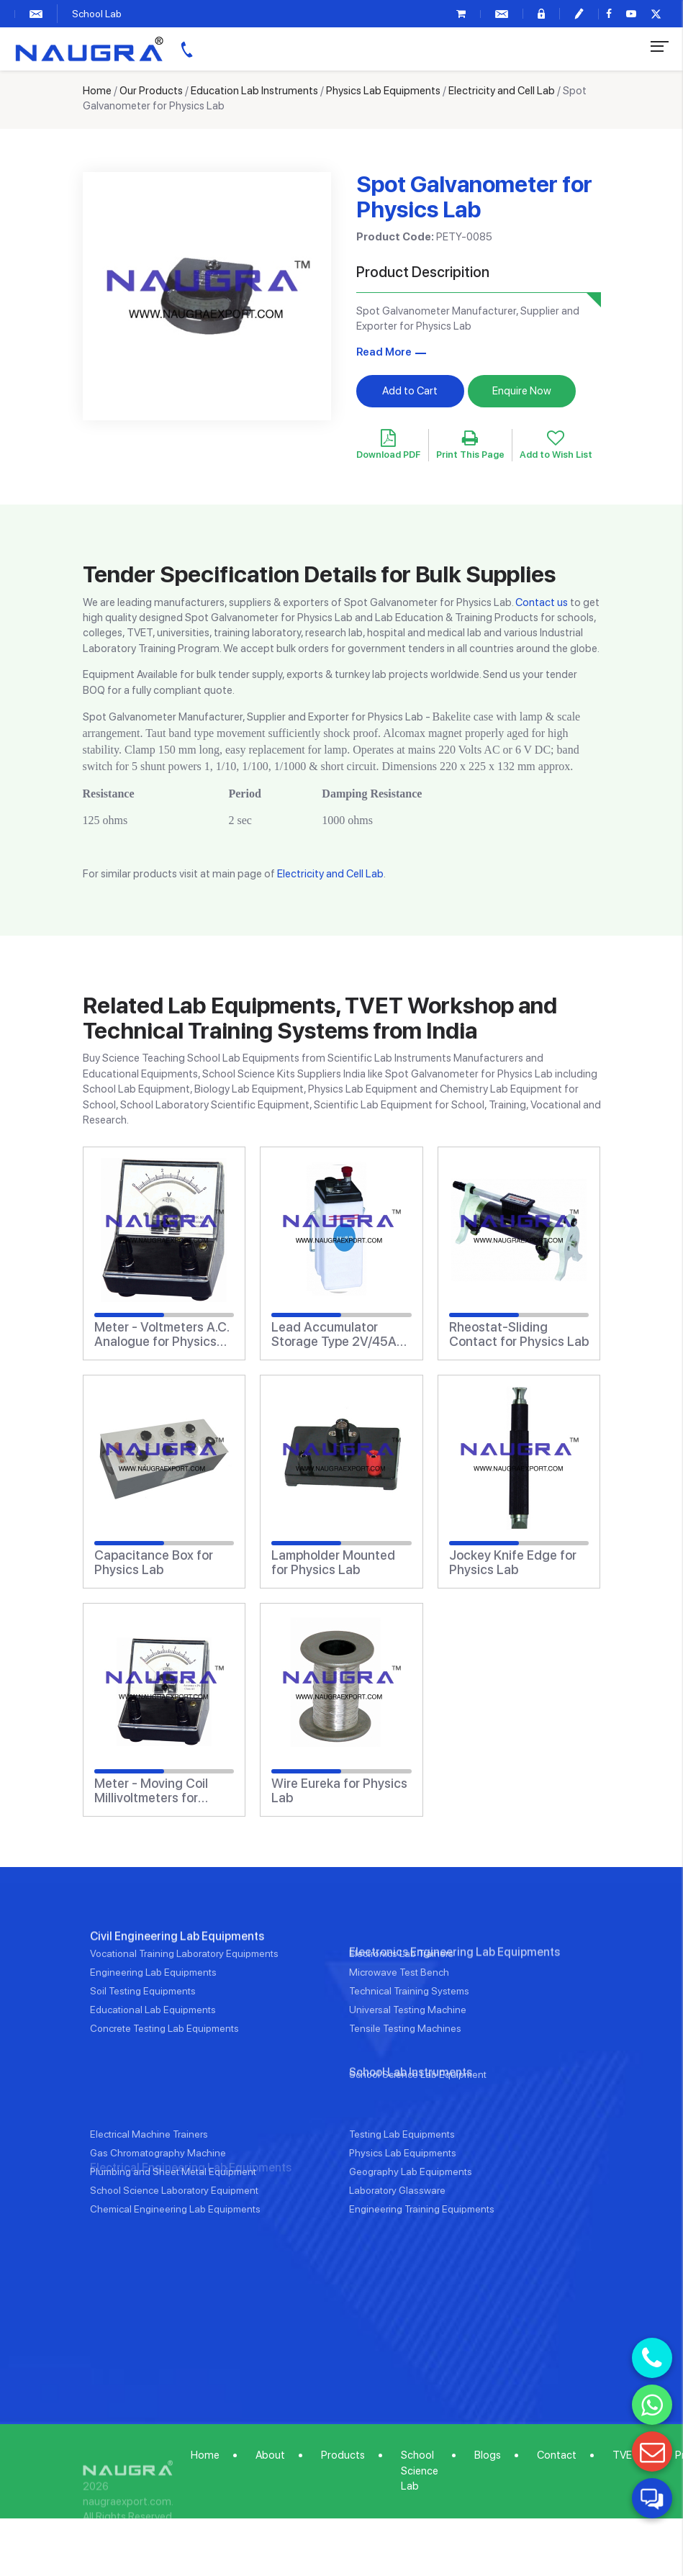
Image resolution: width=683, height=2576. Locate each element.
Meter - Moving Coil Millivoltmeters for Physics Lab (151, 1790)
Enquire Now (521, 390)
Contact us (541, 602)
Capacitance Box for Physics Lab (153, 1562)
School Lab (97, 13)
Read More (384, 351)
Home (97, 90)
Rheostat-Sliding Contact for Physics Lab (519, 1334)
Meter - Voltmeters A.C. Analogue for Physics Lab (161, 1334)
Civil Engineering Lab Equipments (177, 2000)
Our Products (151, 90)
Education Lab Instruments (254, 90)
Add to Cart (410, 390)
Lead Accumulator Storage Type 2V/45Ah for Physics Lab (337, 1334)
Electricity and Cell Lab (501, 90)
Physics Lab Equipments (383, 90)
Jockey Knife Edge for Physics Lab (512, 1562)
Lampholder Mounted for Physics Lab (333, 1562)
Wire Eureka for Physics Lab (339, 1790)
